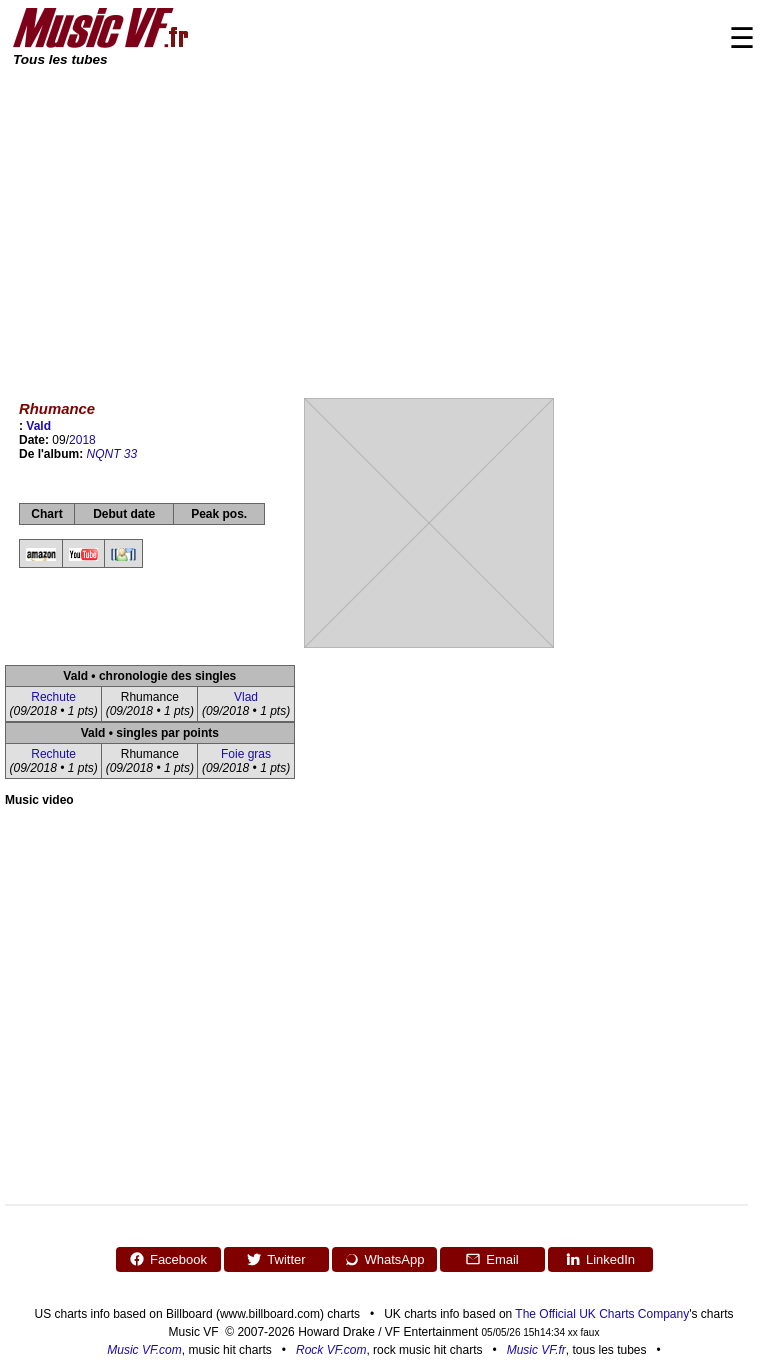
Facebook (168, 1259)
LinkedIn (600, 1259)
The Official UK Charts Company (602, 1314)
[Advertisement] (384, 220)
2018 (82, 440)
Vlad (246, 697)
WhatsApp (384, 1259)
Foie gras (246, 754)
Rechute (53, 697)
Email (492, 1259)
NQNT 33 (112, 454)
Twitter (275, 1259)
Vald (38, 426)
